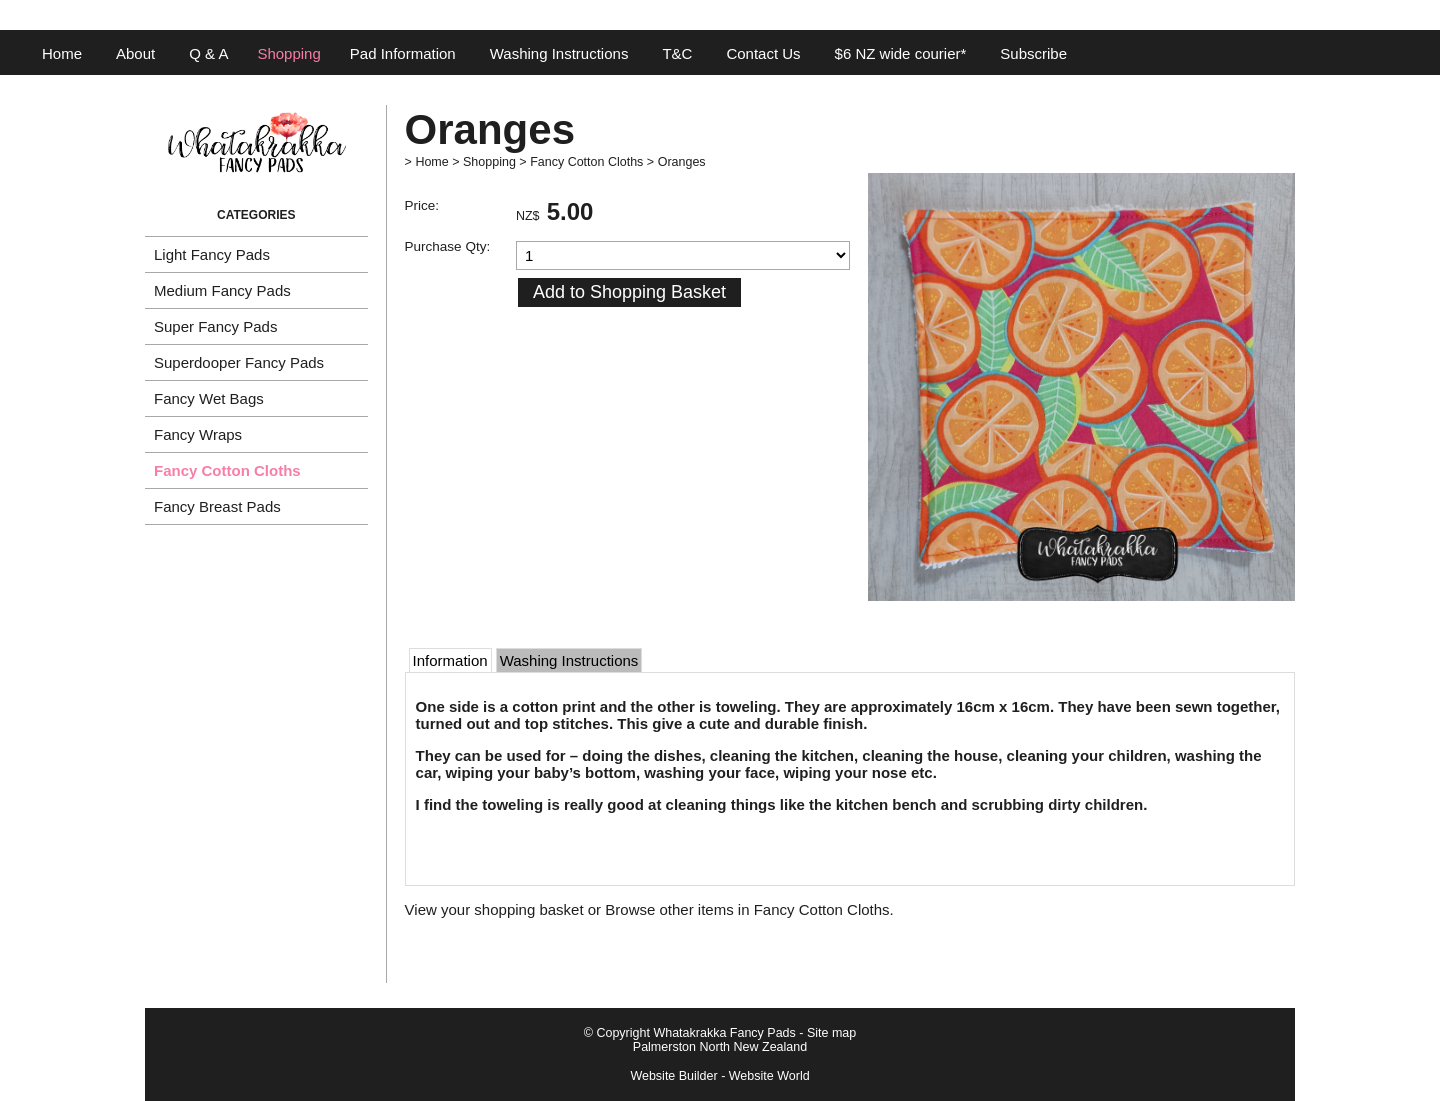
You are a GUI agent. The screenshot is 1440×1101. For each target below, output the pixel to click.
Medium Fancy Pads (222, 290)
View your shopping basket (494, 909)
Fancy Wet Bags (209, 398)
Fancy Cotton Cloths (227, 470)
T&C (677, 53)
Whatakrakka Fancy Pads (724, 1033)
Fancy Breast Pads (217, 506)
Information (450, 660)
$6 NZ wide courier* (901, 53)
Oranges (682, 162)
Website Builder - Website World (719, 1076)
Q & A (208, 53)
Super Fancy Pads (215, 326)
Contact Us (763, 53)
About (135, 53)
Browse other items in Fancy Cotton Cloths (747, 909)
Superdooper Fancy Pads (239, 362)
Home (62, 53)
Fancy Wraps (198, 434)
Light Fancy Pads (212, 254)
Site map (831, 1033)
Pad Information (403, 53)
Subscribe (1033, 53)
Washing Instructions (559, 53)
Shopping (288, 53)
